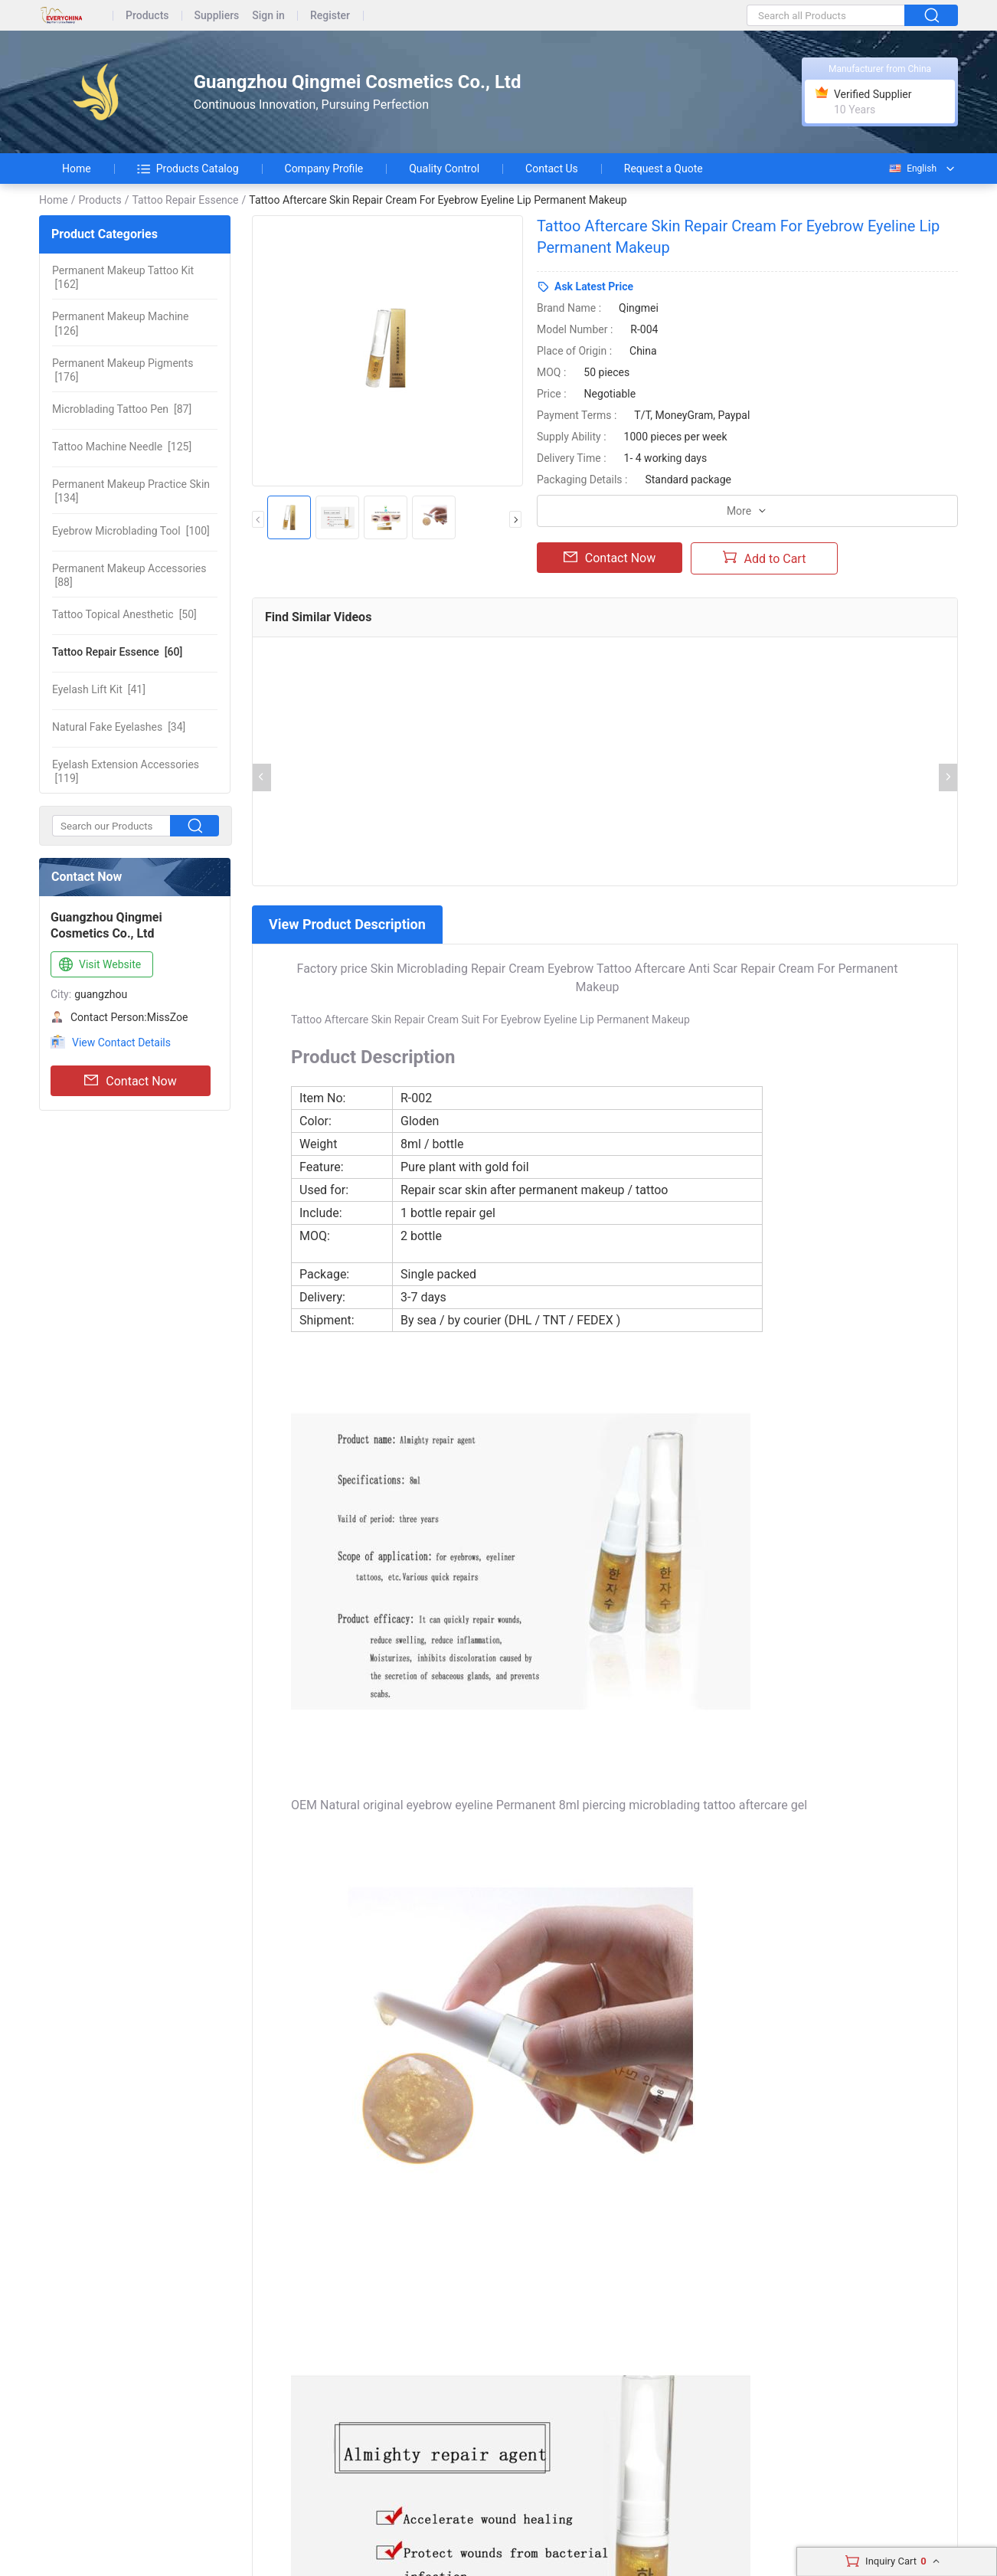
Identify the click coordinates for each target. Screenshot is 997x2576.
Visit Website (98, 965)
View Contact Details (121, 1042)
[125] (121, 446)
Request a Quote (663, 168)
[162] (123, 277)
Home (76, 168)
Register (330, 16)
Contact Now (130, 1080)
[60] (117, 652)
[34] (118, 727)
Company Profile (324, 168)
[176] (122, 370)
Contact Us (551, 168)
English (912, 168)
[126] (120, 323)
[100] (131, 531)
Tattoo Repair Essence (185, 200)
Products (147, 16)
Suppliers (217, 16)
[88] (129, 575)
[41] (98, 689)
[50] (124, 614)
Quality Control (444, 168)
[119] (125, 771)
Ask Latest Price (593, 286)
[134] (131, 491)
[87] (121, 409)
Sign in (268, 16)
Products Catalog (188, 168)
